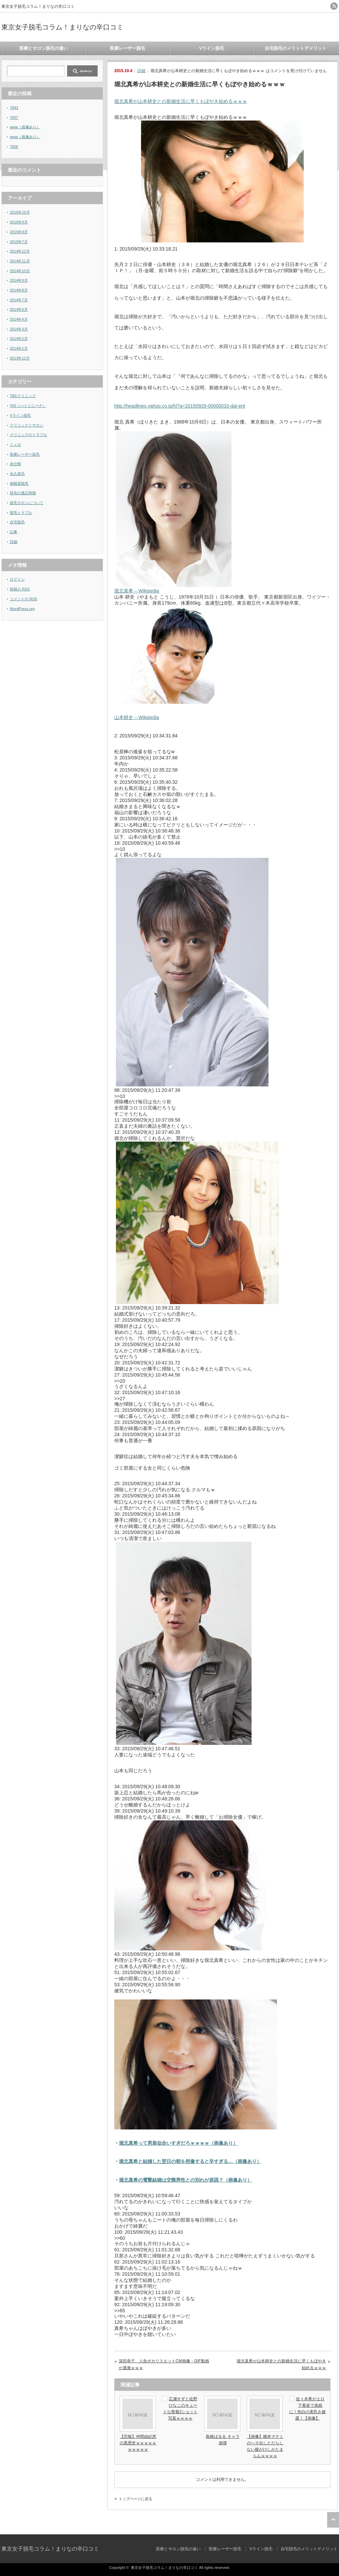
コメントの (23, 599)
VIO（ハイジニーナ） (28, 406)
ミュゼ (15, 444)
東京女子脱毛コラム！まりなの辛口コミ (62, 27)
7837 (14, 117)
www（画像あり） (25, 127)
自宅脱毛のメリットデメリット (295, 48)
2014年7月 (19, 300)
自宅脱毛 (17, 522)
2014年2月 (19, 339)
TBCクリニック (23, 396)
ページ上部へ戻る (333, 2520)
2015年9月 (19, 222)
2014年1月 (19, 348)
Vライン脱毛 (211, 48)
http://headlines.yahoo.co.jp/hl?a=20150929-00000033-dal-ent (179, 406)
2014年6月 (19, 309)
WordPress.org (22, 609)
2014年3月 (19, 329)
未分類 (15, 464)
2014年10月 (20, 271)
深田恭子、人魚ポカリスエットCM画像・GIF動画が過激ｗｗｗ (164, 2364)
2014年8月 (19, 290)
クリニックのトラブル (28, 435)
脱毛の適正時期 (23, 493)
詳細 (141, 70)
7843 (14, 108)
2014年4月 (19, 319)
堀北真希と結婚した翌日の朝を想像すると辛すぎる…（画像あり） (190, 2161)
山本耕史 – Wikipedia (136, 717)
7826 (14, 147)
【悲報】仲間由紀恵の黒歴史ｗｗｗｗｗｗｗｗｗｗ (138, 2443)
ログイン (17, 579)
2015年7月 (19, 242)
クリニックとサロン (26, 425)
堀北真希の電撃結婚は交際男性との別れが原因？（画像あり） (185, 2180)
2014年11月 (20, 261)
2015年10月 (20, 212)
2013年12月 (20, 358)
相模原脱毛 (19, 483)
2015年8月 (19, 232)
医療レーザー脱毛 (127, 48)
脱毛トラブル (21, 513)
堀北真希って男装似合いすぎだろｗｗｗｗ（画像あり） (178, 2143)
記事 (13, 532)
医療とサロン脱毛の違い (43, 48)
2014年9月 (19, 280)
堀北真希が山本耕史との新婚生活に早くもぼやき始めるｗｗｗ (180, 101)
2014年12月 (20, 251)
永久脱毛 (17, 474)
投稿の (20, 589)
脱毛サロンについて (26, 503)
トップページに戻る (135, 2499)
